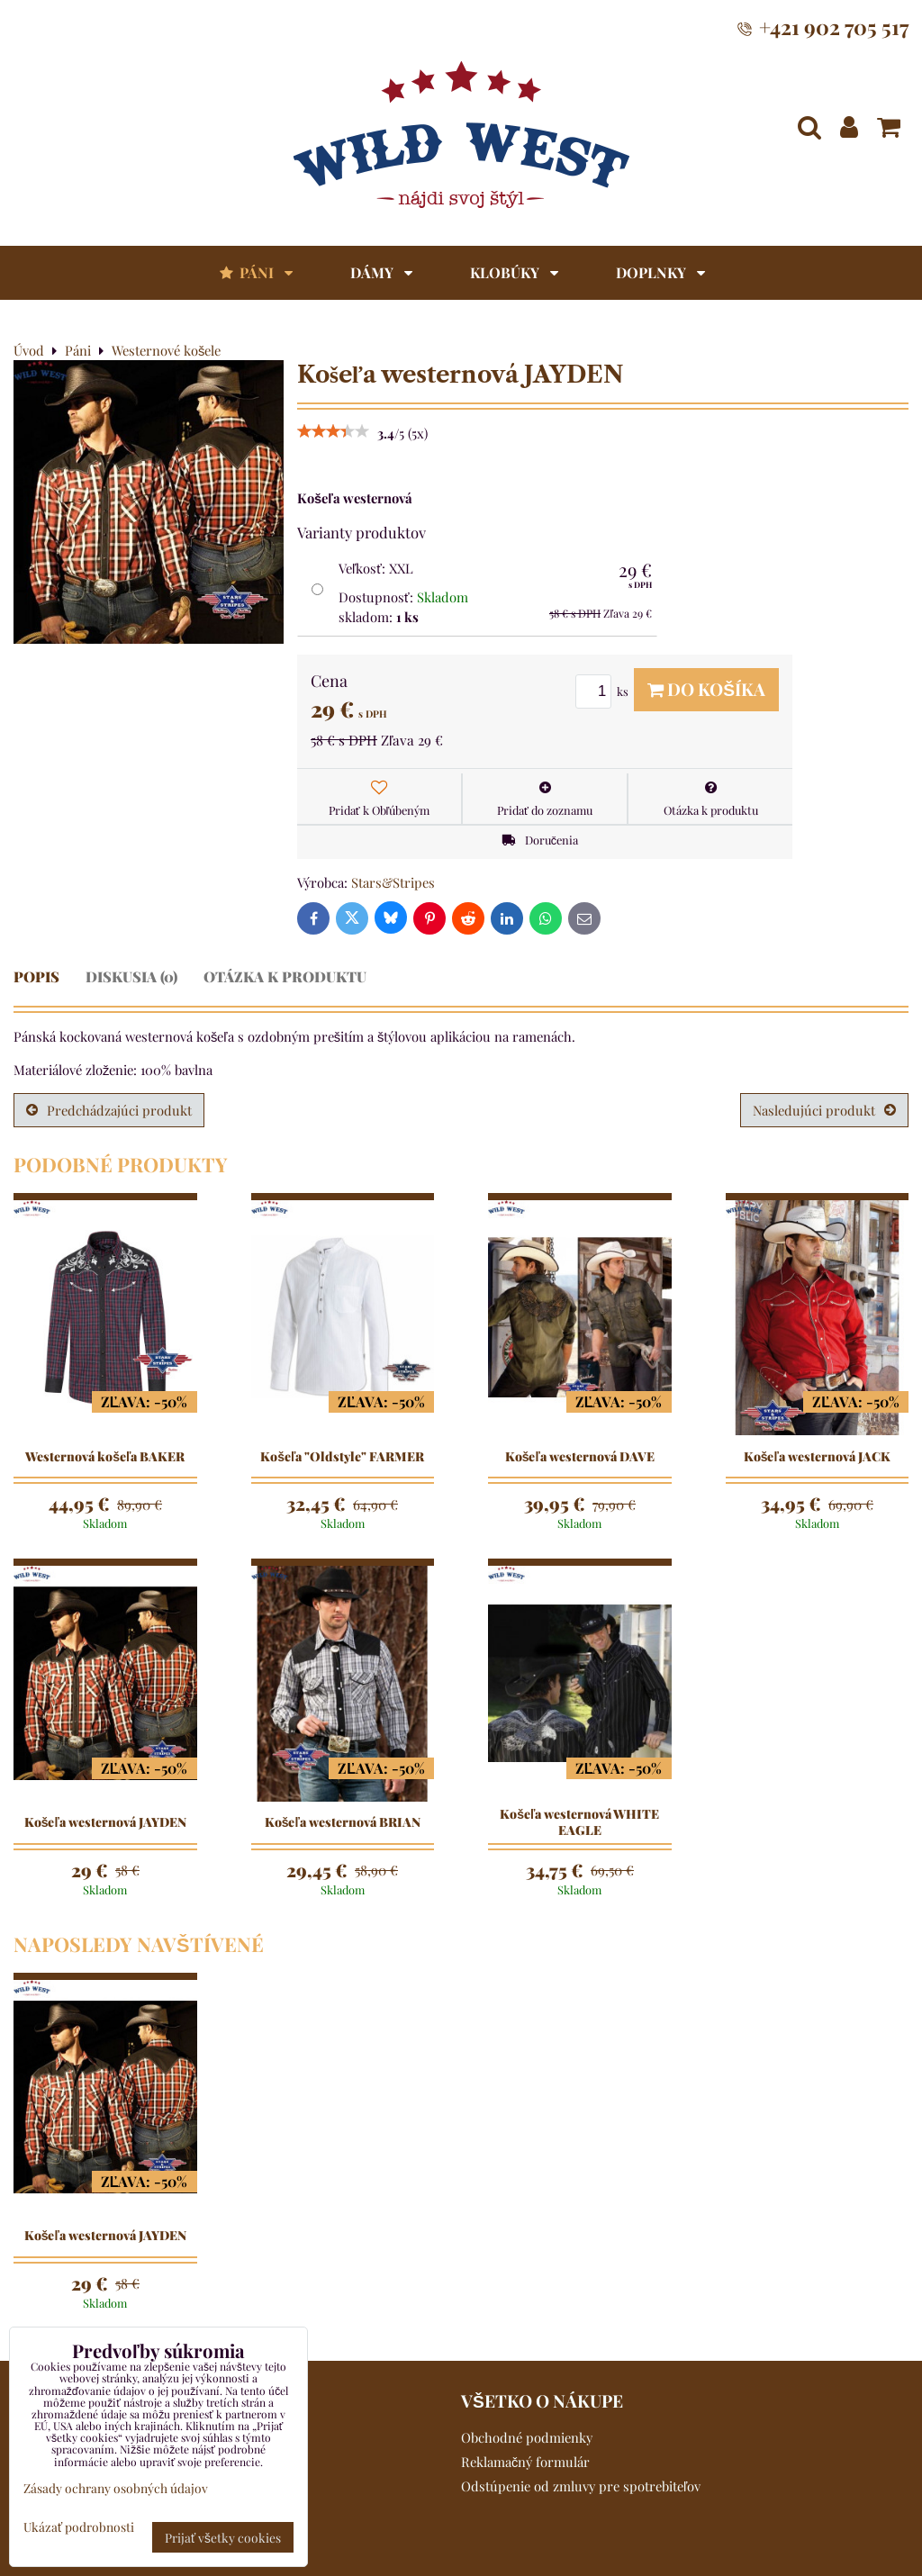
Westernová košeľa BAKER (105, 1457)
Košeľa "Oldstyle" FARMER (342, 1457)
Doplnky (660, 272)
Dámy (381, 272)
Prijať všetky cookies (223, 2537)
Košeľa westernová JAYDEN (105, 1822)
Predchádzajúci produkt (109, 1110)
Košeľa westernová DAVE (580, 1457)
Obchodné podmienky (526, 2437)
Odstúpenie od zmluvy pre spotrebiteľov (581, 2486)
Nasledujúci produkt (824, 1110)
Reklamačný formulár (525, 2462)
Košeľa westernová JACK (817, 1457)
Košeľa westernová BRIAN (342, 1822)
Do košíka (706, 688)
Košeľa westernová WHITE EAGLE (579, 1822)
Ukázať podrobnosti (78, 2527)
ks (604, 691)
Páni (255, 272)
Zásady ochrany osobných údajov (115, 2488)
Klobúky (514, 272)
